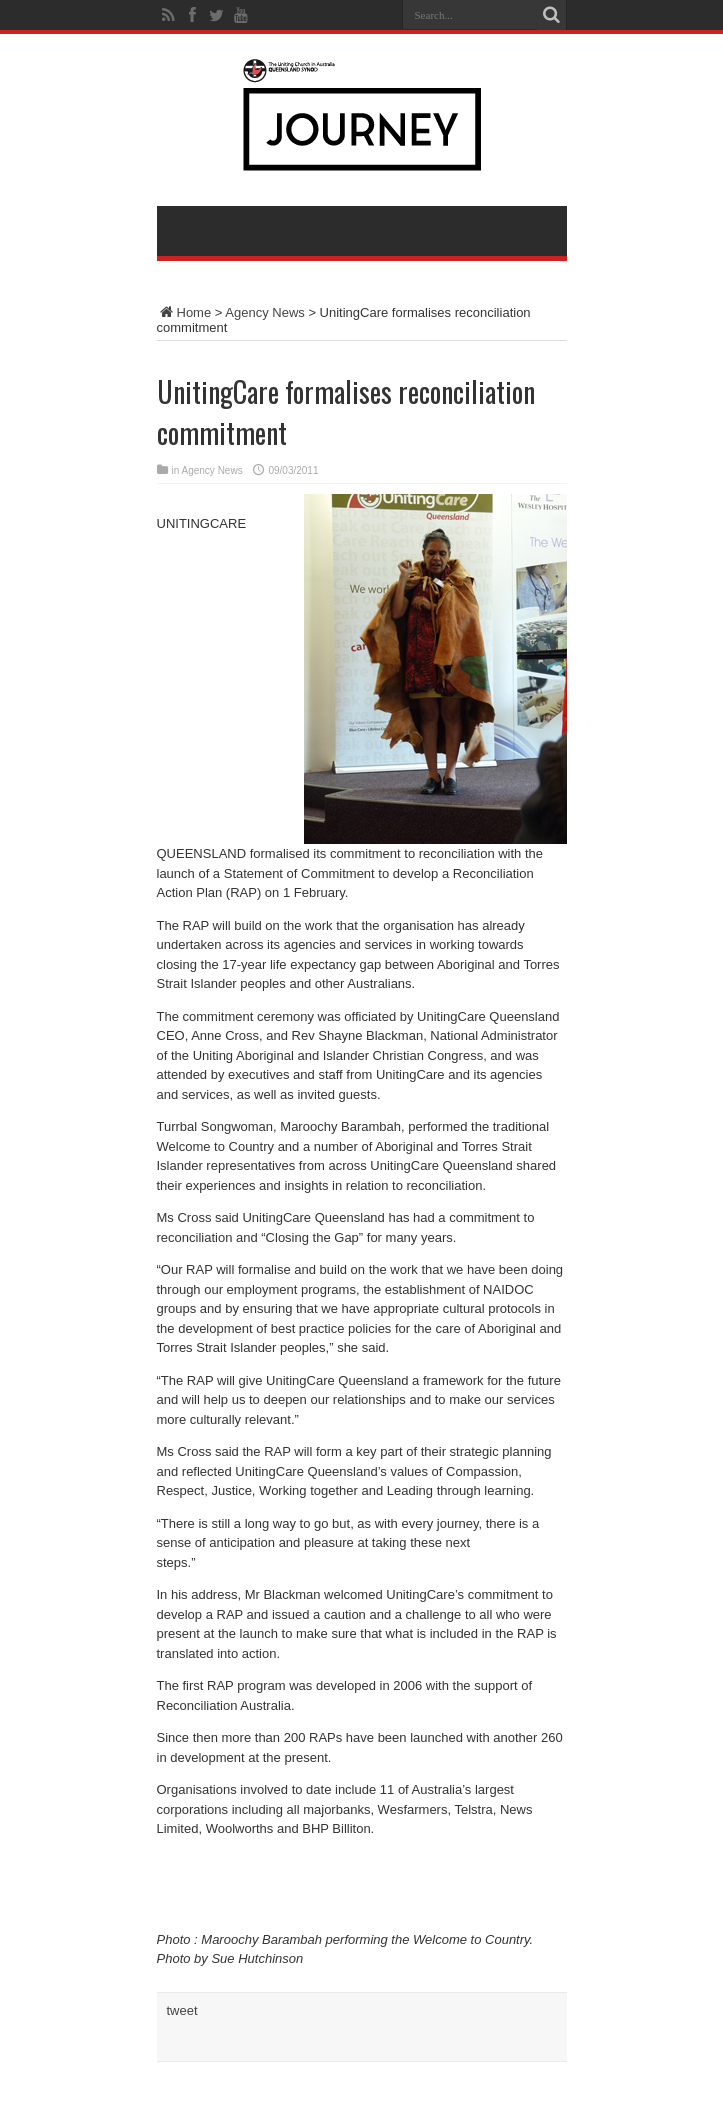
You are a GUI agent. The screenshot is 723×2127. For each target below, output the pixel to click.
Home (184, 312)
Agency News (264, 312)
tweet (182, 2010)
